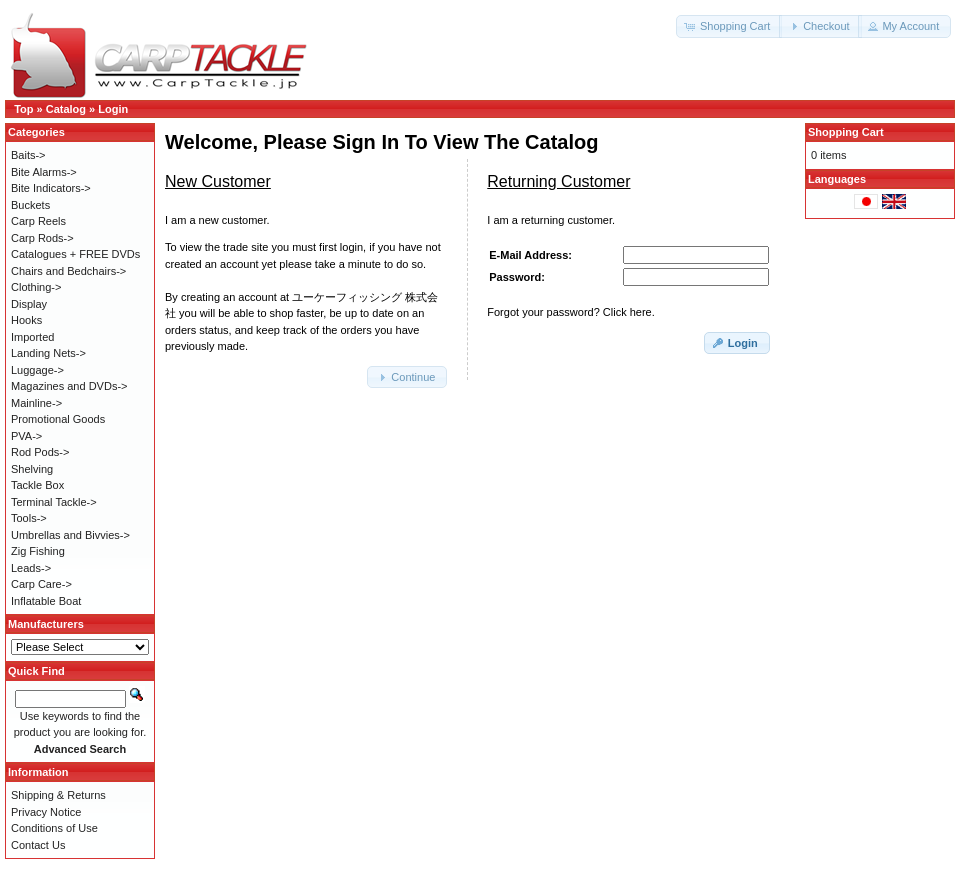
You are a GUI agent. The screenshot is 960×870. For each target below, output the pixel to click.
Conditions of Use (54, 828)
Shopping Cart (846, 132)
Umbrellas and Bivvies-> (70, 535)
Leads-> (31, 568)
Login (113, 109)
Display (29, 304)
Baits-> (28, 155)
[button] (729, 26)
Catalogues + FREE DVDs (75, 254)
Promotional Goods (58, 419)
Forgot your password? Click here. (571, 312)
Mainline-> (36, 403)
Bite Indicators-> (51, 188)
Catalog (66, 109)
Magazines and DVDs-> (69, 386)
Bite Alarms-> (44, 172)
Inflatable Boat (46, 601)
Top (23, 109)
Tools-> (29, 518)
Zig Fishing (38, 551)
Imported (32, 337)
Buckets (30, 205)
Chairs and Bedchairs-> (68, 271)
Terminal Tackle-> (54, 502)
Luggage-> (37, 370)
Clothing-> (36, 287)
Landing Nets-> (48, 353)
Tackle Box (37, 485)
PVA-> (26, 436)
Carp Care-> (41, 584)
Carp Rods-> (42, 238)
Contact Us (38, 845)
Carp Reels (38, 221)
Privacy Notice (46, 812)
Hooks (26, 320)
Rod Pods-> (40, 452)
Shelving (32, 469)
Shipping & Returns (58, 795)
